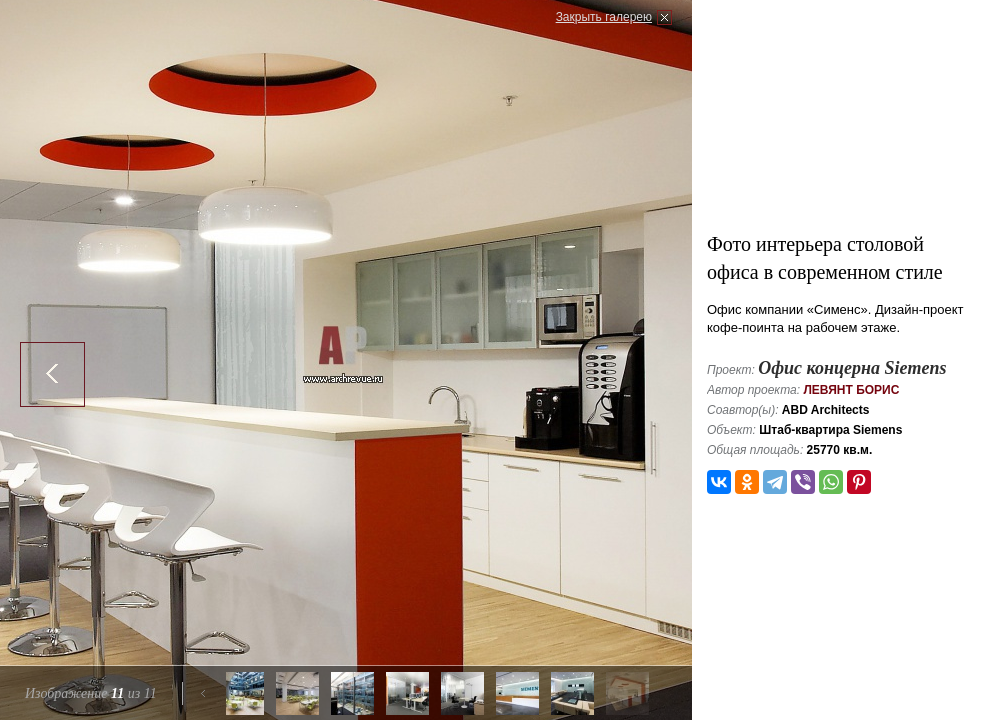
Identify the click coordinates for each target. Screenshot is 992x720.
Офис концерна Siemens (852, 368)
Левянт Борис (851, 390)
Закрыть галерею (604, 17)
